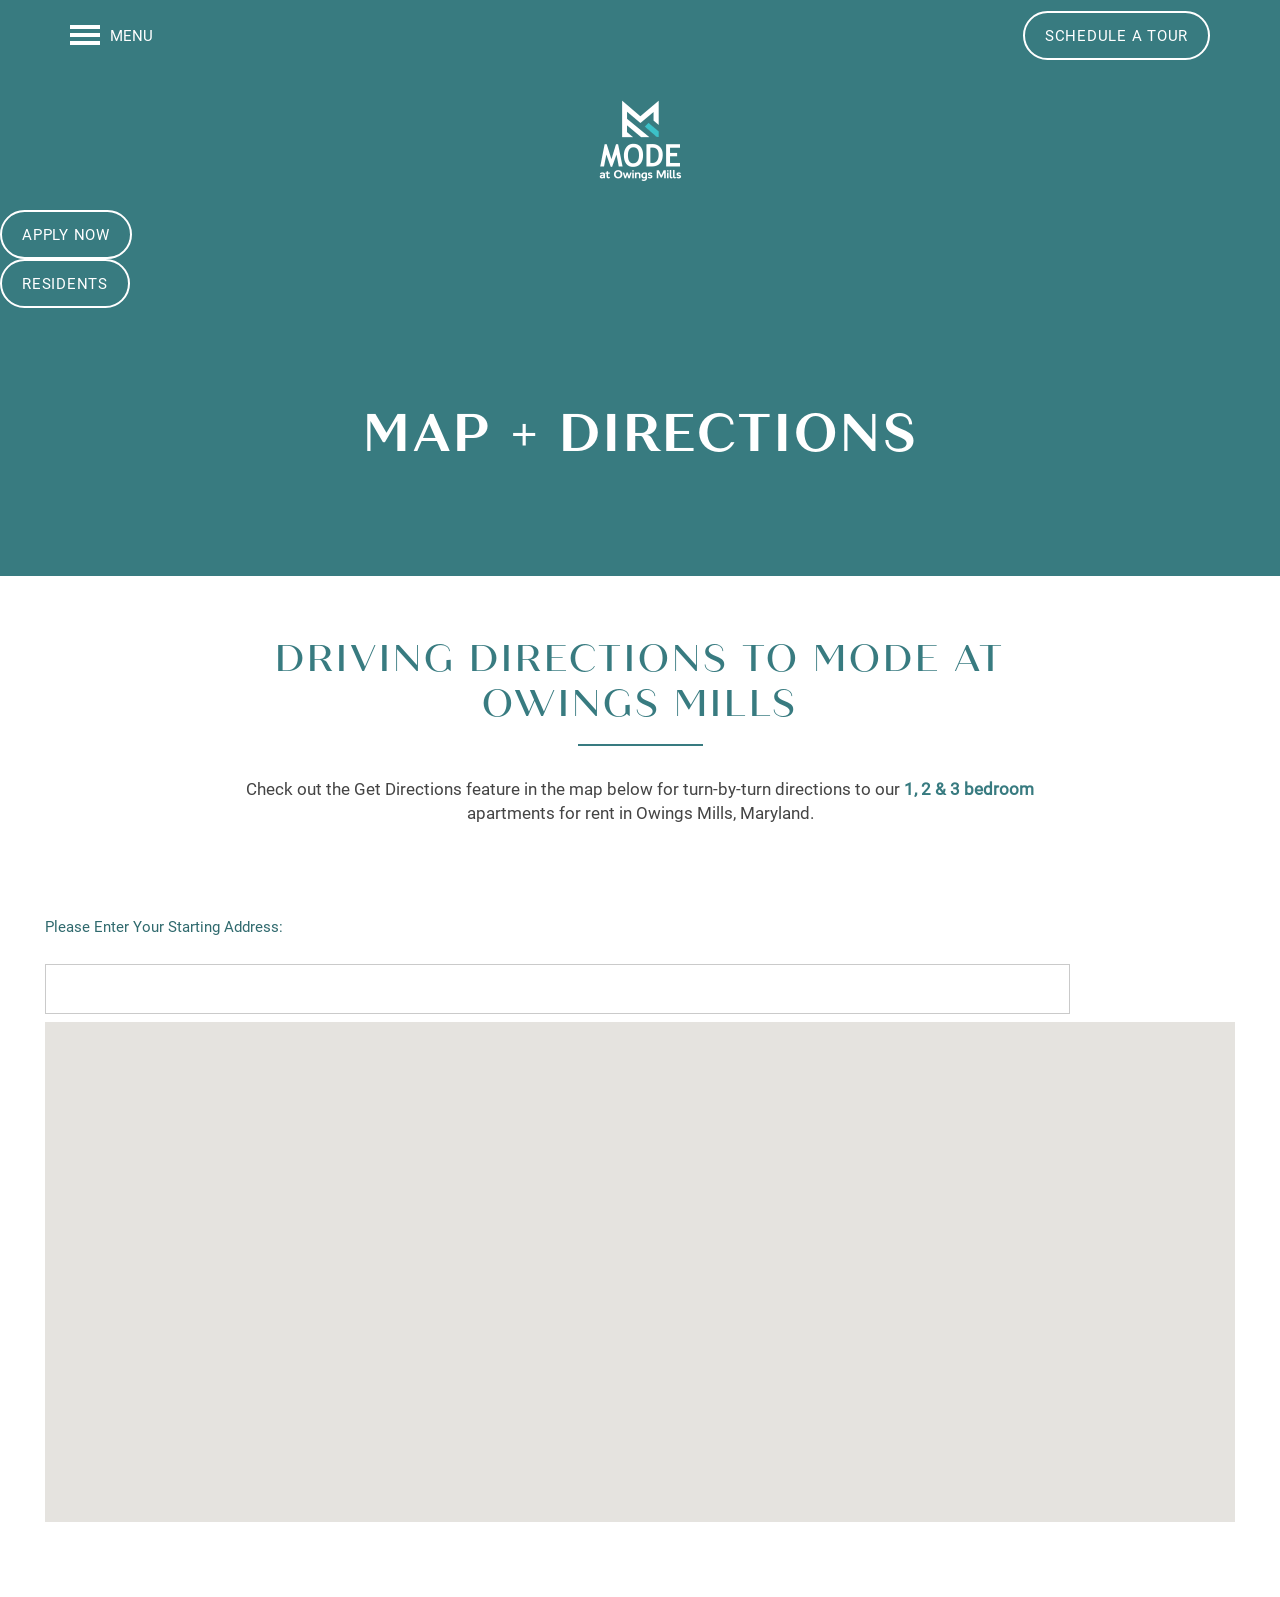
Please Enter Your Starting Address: (164, 926)
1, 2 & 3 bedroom (969, 788)
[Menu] (111, 35)
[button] (1116, 35)
